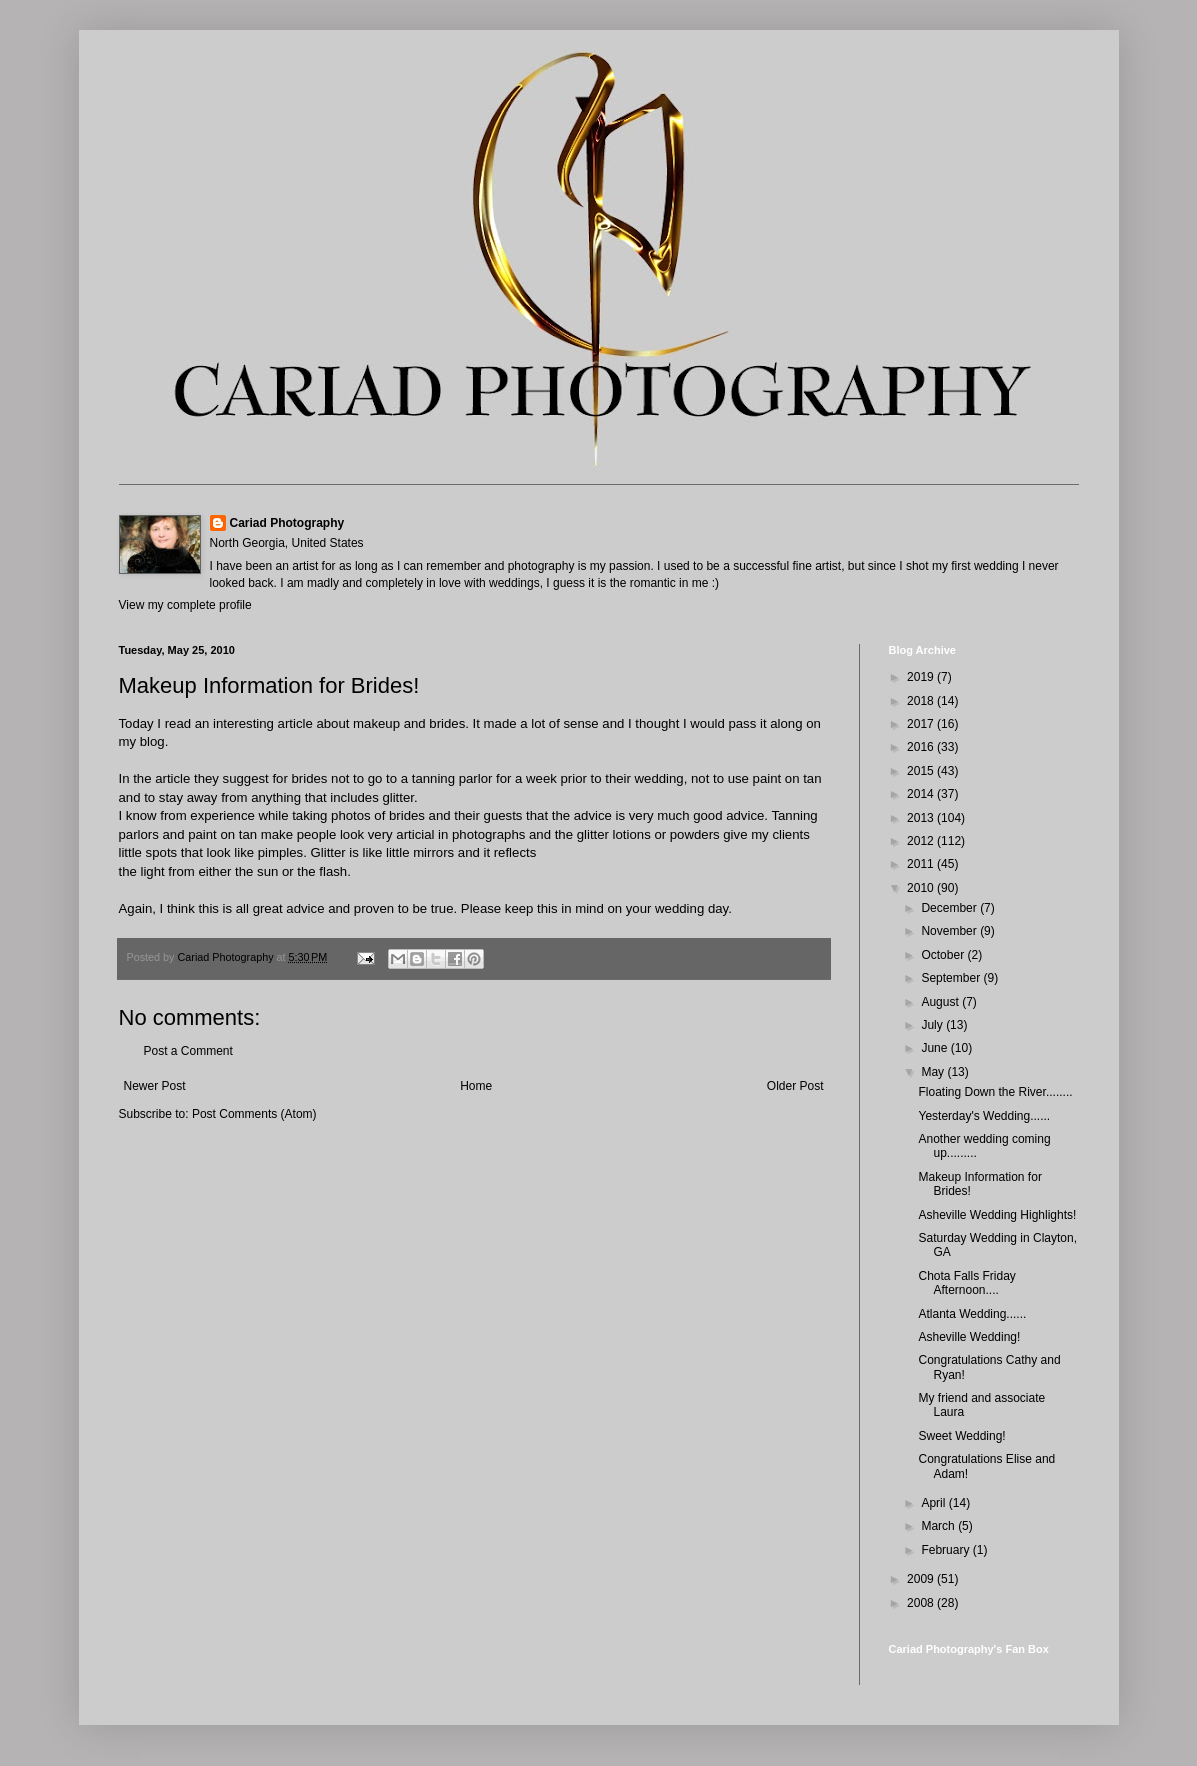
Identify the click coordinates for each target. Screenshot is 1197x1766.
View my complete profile (185, 605)
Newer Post (155, 1086)
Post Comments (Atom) (254, 1114)
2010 (922, 888)
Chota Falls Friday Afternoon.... (966, 1283)
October (944, 955)
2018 (922, 701)
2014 (922, 794)
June (935, 1048)
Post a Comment (188, 1051)
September (952, 978)
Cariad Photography (287, 523)
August (941, 1002)
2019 (922, 677)
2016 (922, 747)
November (950, 931)
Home (476, 1086)
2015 (922, 771)
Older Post (795, 1086)
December (950, 908)
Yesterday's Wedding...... (984, 1116)
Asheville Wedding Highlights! (997, 1215)
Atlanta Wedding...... (972, 1314)
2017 (922, 724)
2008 (922, 1603)
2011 (922, 864)
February (946, 1550)
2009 (922, 1579)
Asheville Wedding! (969, 1337)
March (939, 1526)
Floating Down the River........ (995, 1092)
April (934, 1503)
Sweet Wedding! (961, 1436)
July (933, 1025)
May (934, 1072)
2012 (922, 841)
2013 (922, 818)
